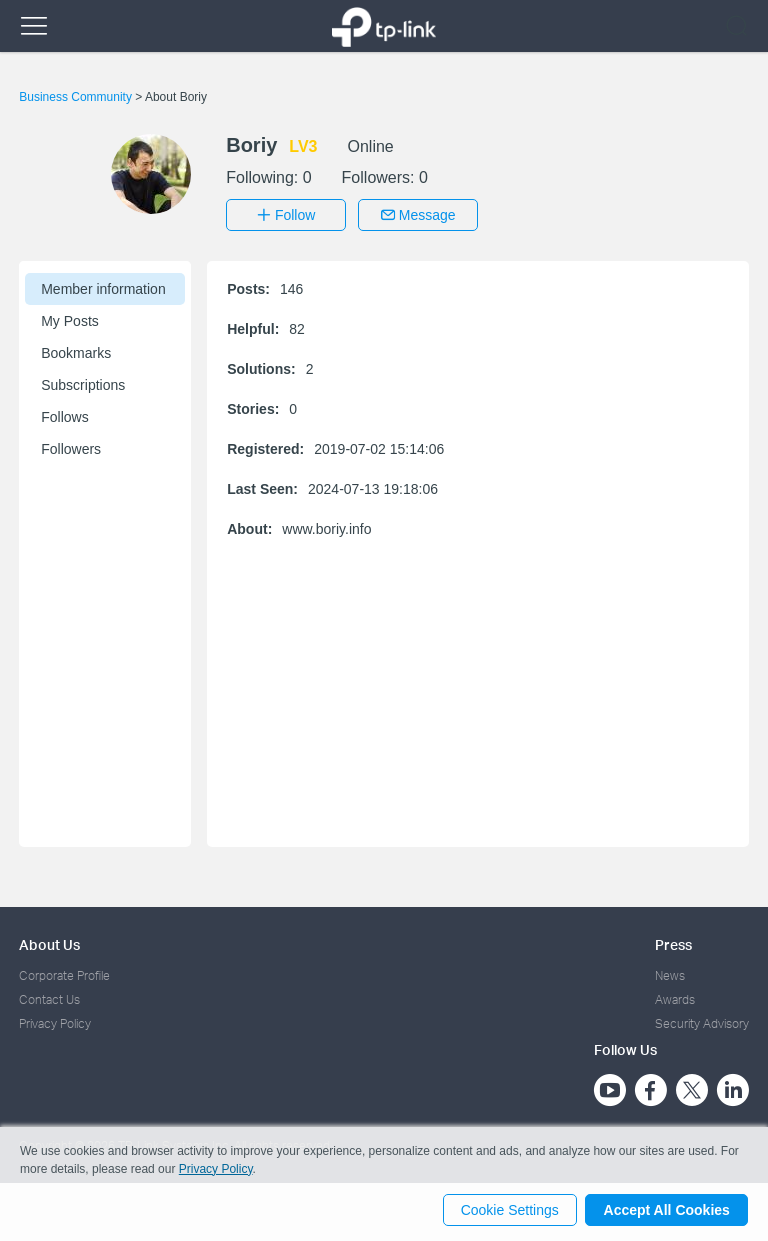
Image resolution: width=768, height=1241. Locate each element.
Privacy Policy (55, 1022)
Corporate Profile (64, 973)
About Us (49, 942)
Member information (103, 287)
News (670, 973)
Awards (675, 997)
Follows (64, 415)
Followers (71, 447)
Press (673, 942)
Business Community (77, 97)
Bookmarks (76, 351)
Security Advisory (702, 1022)
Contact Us (49, 997)
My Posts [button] (70, 319)
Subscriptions (83, 383)
